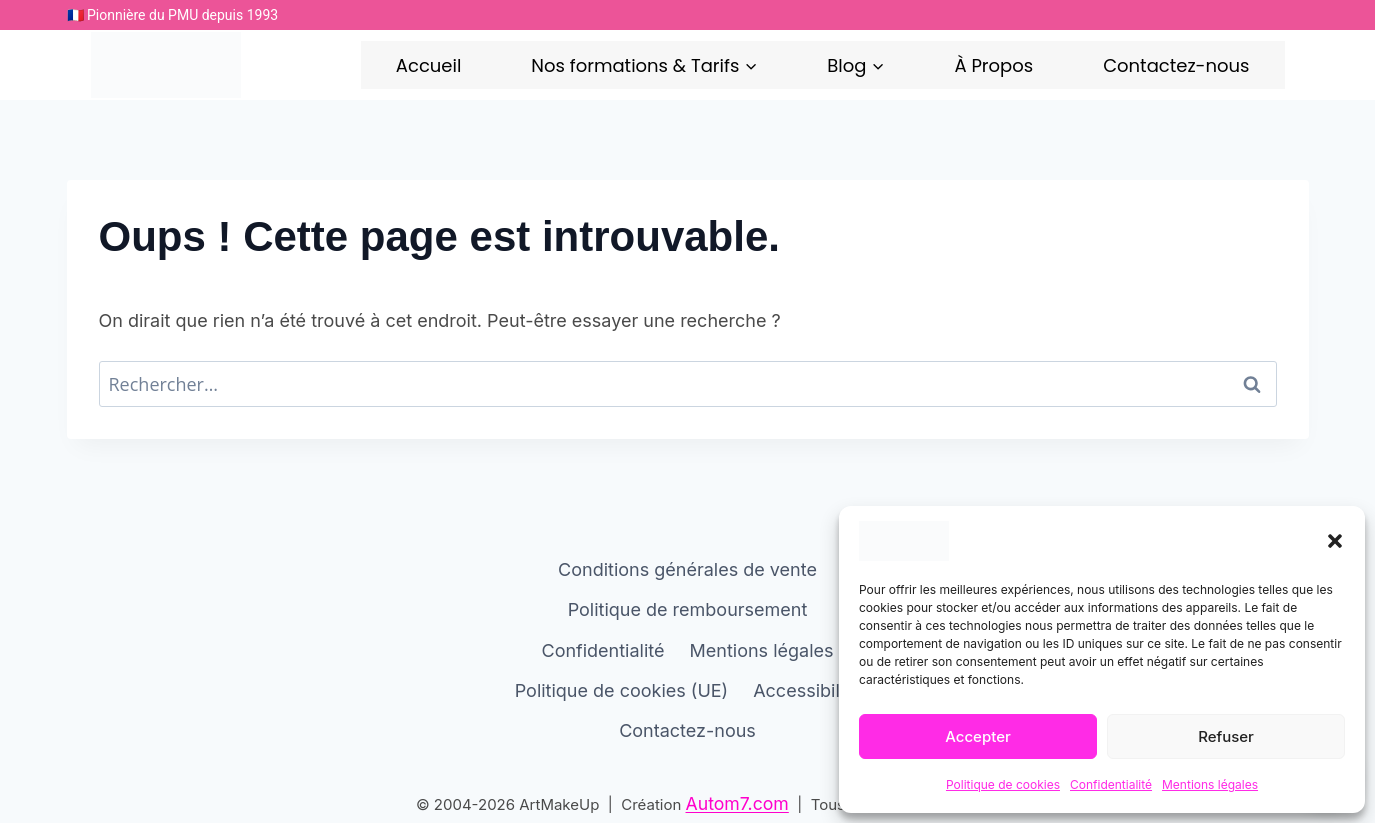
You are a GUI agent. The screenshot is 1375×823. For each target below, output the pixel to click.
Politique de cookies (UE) (621, 689)
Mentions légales (1210, 784)
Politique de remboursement (688, 609)
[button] (1335, 541)
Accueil (429, 65)
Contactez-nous (1176, 65)
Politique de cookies (1003, 784)
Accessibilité (806, 689)
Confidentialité (1111, 784)
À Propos (993, 65)
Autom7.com (737, 803)
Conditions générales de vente (687, 568)
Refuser (1226, 736)
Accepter (978, 736)
